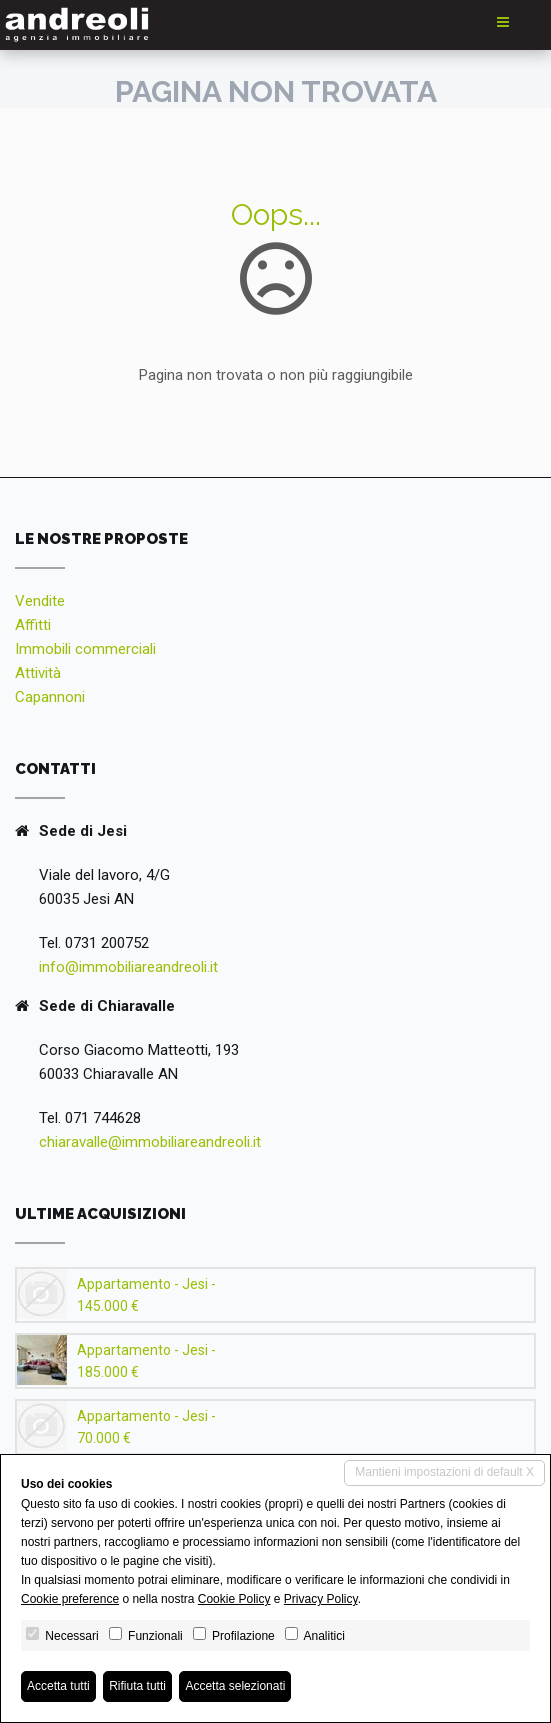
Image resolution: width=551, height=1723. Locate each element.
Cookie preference (70, 1599)
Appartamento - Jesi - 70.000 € (146, 1427)
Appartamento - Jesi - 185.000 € (146, 1361)
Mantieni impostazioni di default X (444, 1472)
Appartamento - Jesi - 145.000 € (146, 1295)
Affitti (33, 625)
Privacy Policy (321, 1599)
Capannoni (50, 697)
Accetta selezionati (235, 1686)
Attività (38, 673)
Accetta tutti (58, 1686)
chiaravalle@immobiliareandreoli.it (150, 1142)
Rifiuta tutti (137, 1686)
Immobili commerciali (85, 649)
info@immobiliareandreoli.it (128, 967)
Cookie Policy (234, 1599)
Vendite (40, 601)
